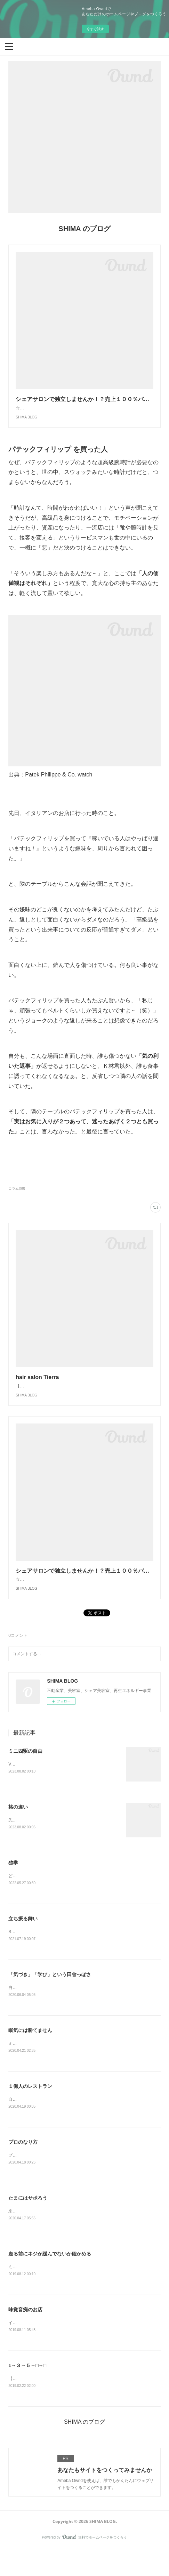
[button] (9, 46)
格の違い (18, 1828)
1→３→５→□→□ (27, 2391)
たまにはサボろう (27, 2222)
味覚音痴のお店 (25, 2335)
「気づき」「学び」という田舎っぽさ (49, 1997)
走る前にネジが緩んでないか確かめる (49, 2278)
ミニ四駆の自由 (25, 1772)
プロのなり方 (23, 2166)
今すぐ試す (95, 29)
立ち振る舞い (23, 1941)
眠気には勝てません (30, 2053)
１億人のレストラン (30, 2109)
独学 (13, 1884)
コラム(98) (16, 1195)
